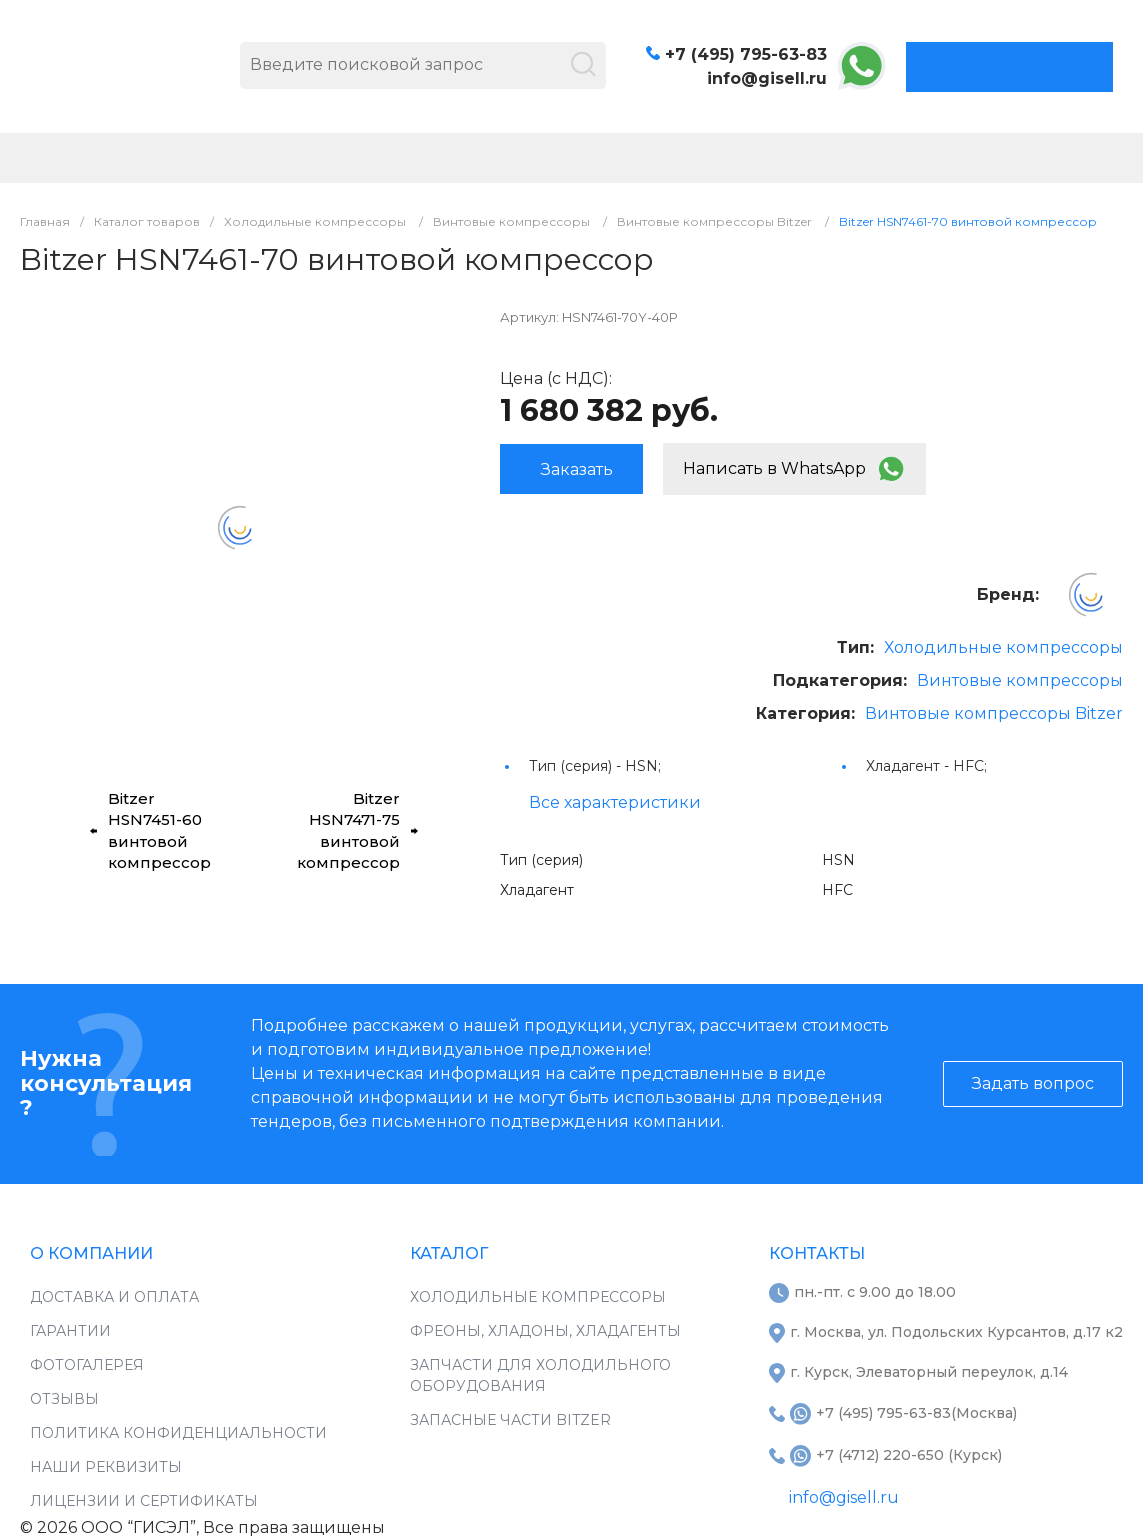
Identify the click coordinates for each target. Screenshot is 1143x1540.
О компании (91, 1253)
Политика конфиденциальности (178, 1433)
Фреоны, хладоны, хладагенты (545, 1331)
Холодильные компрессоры (1003, 647)
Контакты (817, 1253)
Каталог (449, 1253)
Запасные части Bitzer (510, 1420)
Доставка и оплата (114, 1297)
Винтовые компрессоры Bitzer (994, 713)
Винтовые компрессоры (1020, 680)
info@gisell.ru (767, 78)
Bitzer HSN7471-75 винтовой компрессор (357, 830)
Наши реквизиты (106, 1467)
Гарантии (70, 1331)
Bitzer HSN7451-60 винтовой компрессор (150, 830)
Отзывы (64, 1399)
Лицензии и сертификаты (144, 1501)
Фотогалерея (87, 1365)
